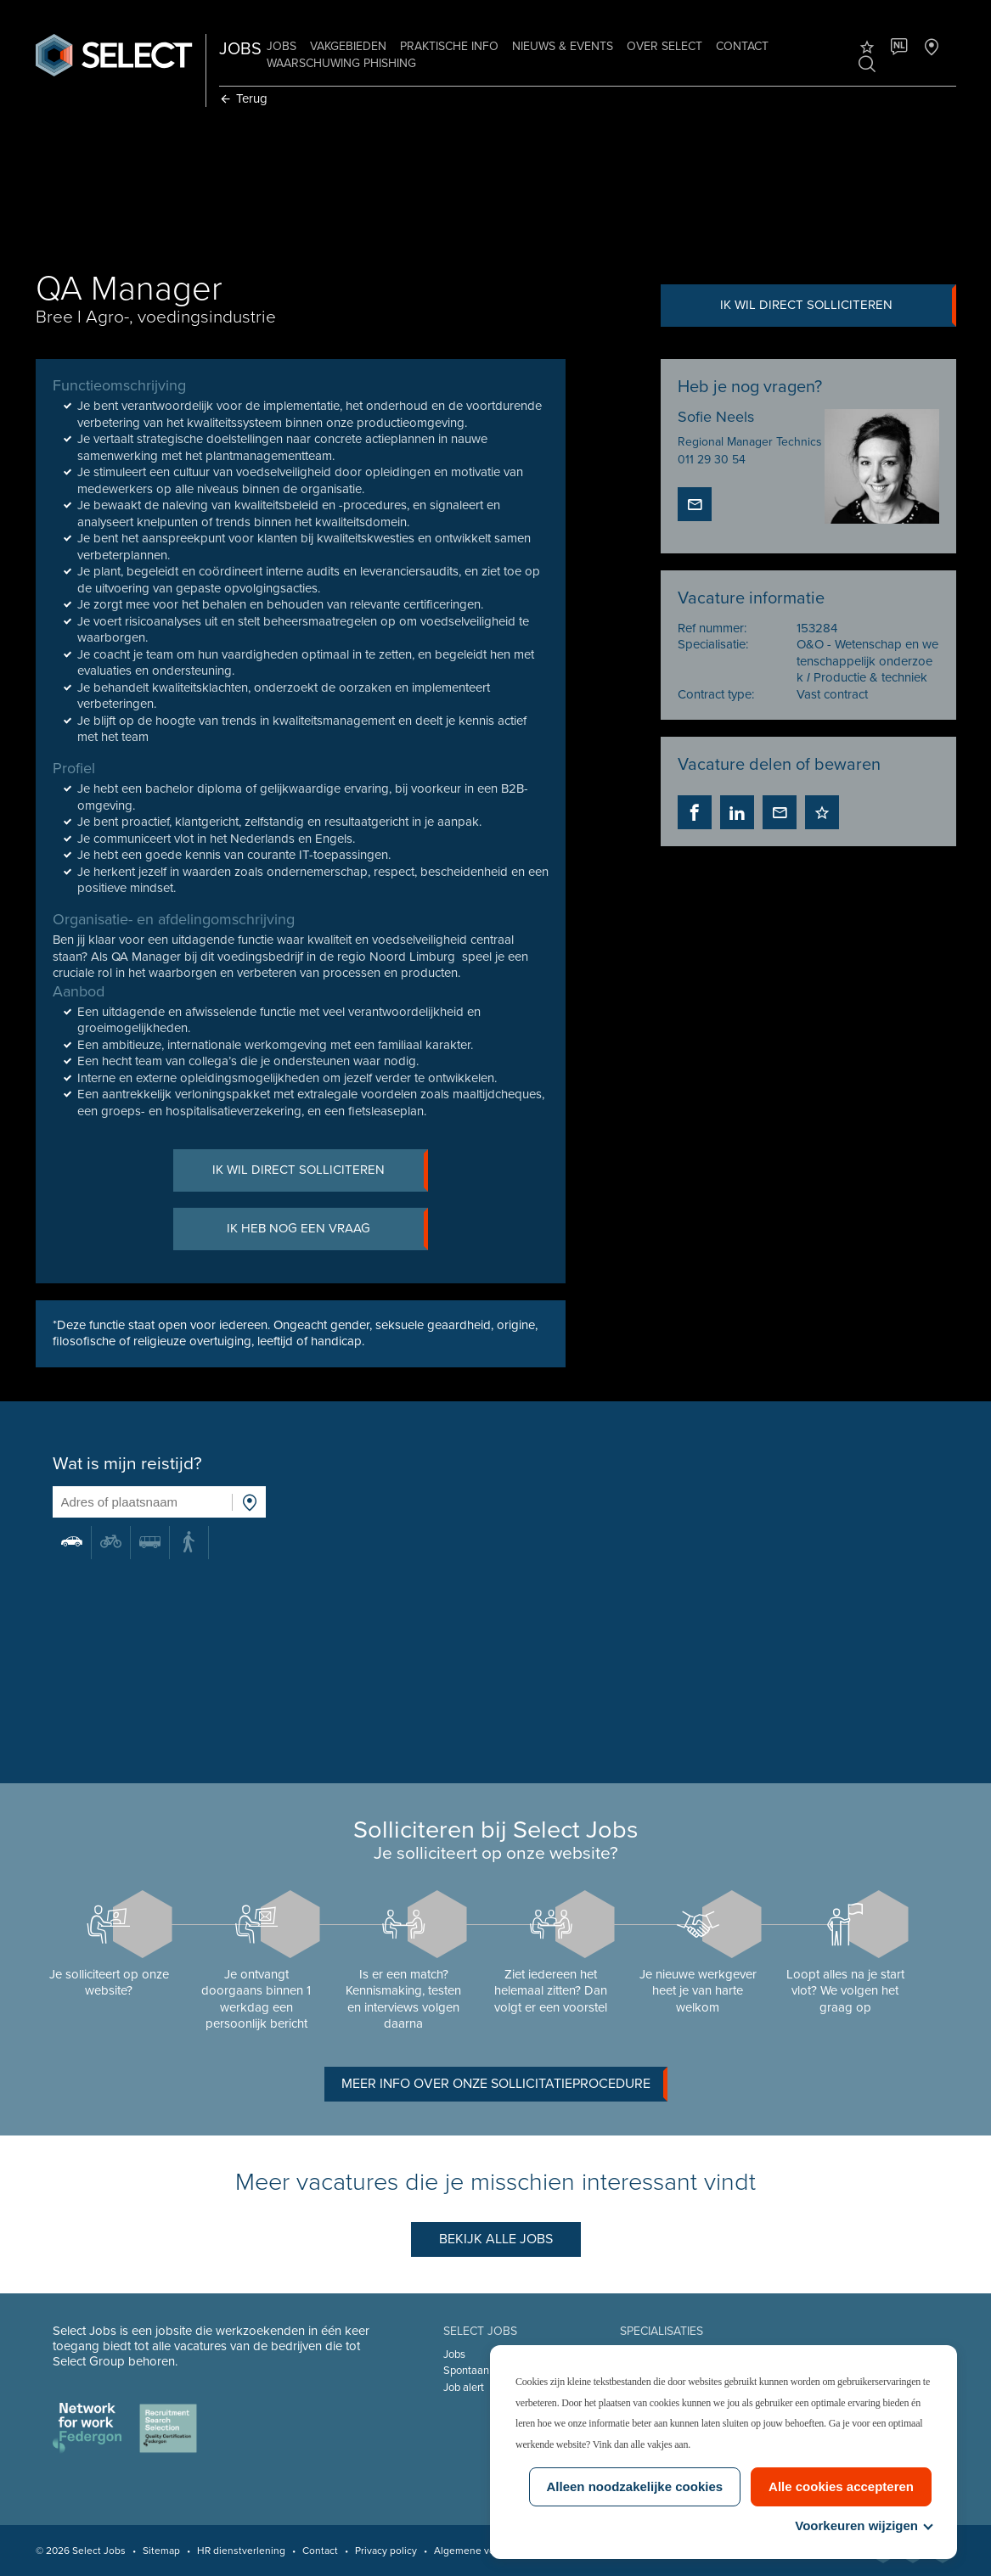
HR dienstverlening (242, 2550)
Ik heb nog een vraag (327, 1231)
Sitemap (162, 2550)
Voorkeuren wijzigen (863, 2525)
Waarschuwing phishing (342, 63)
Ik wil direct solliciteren (836, 305)
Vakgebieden (349, 46)
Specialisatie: (712, 646)
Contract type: (715, 696)
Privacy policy (387, 2550)
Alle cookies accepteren (841, 2486)
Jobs (282, 46)
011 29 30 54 (711, 460)
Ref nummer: (711, 629)
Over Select (665, 46)
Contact (743, 46)
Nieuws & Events (563, 46)
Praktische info (450, 46)
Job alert (463, 2387)
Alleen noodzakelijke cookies (635, 2486)
